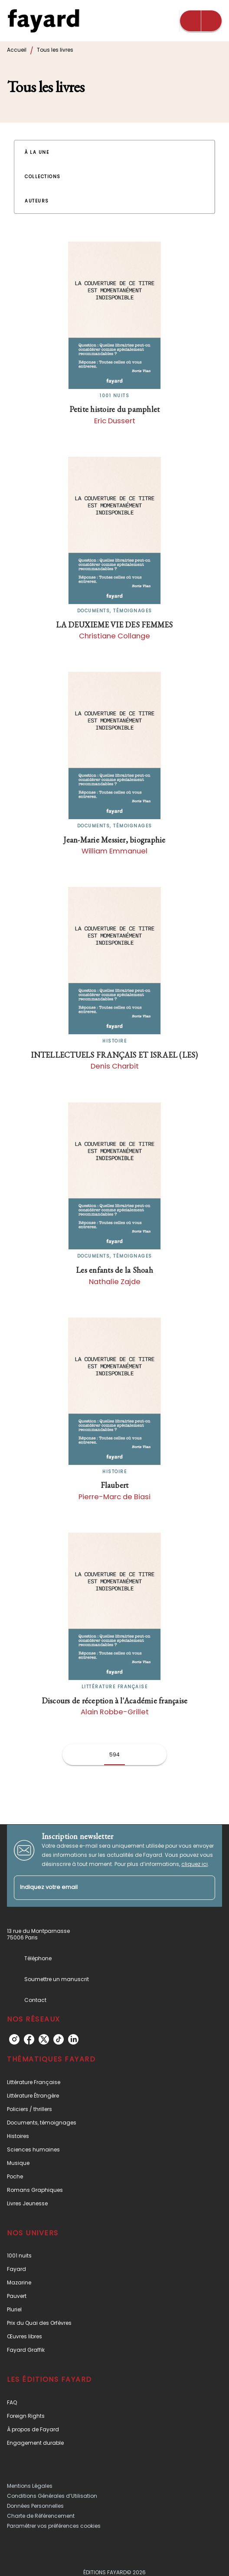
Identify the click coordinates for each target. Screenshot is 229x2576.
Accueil (16, 49)
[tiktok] (58, 2039)
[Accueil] (43, 20)
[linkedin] (73, 2039)
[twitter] (43, 2039)
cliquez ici (194, 1864)
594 (114, 1754)
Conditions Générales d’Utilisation (52, 2496)
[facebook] (29, 2039)
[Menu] (201, 21)
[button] (42, 152)
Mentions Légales (29, 2486)
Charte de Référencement (41, 2516)
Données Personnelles (35, 2506)
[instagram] (14, 2039)
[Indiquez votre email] (103, 1888)
